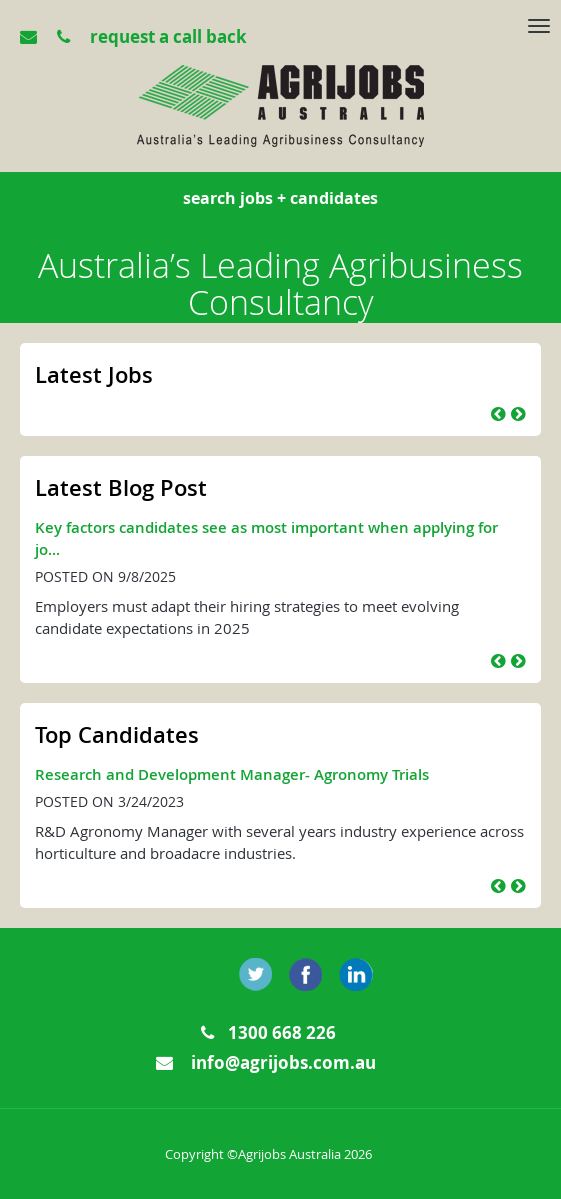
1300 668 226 (268, 1032)
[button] (498, 413)
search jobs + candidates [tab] (280, 198)
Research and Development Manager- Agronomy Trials (232, 774)
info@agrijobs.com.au (266, 1062)
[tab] (283, 29)
